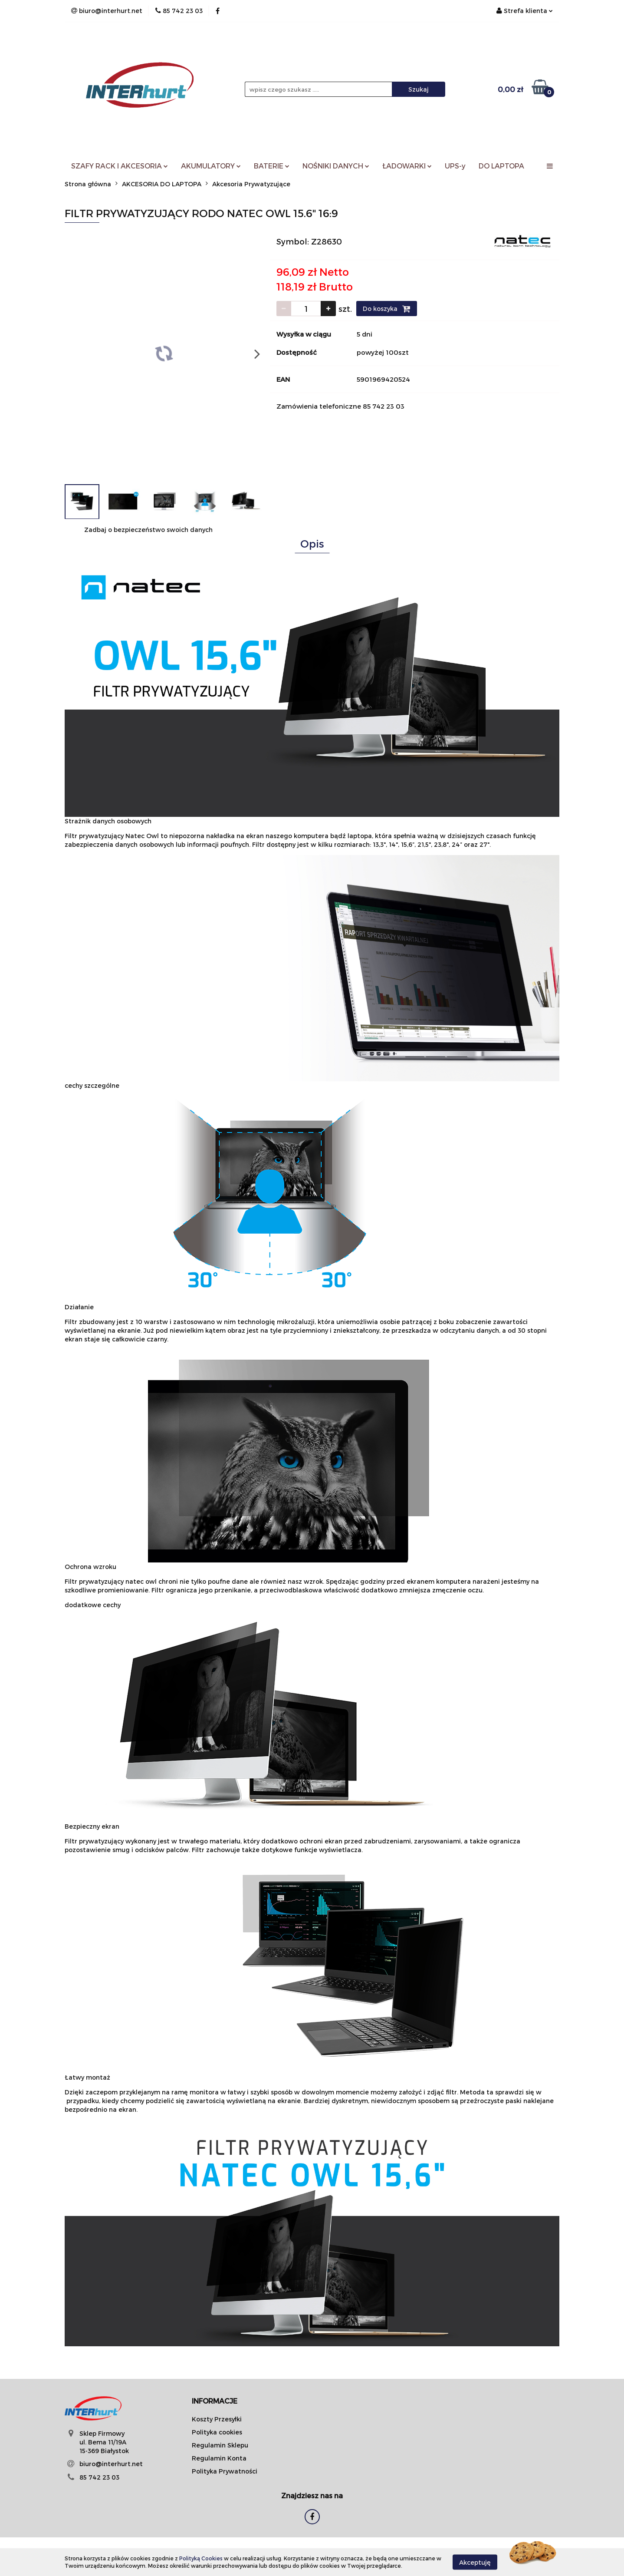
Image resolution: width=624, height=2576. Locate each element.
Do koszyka (387, 308)
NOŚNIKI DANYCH (335, 166)
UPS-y (455, 166)
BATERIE (271, 166)
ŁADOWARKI (407, 166)
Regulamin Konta (219, 2458)
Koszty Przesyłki (217, 2419)
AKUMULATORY (211, 166)
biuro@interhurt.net (111, 2463)
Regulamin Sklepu (220, 2445)
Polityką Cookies (201, 2558)
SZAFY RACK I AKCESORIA (119, 166)
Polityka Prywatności (224, 2471)
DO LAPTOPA (501, 166)
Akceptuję (475, 2562)
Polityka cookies (217, 2432)
